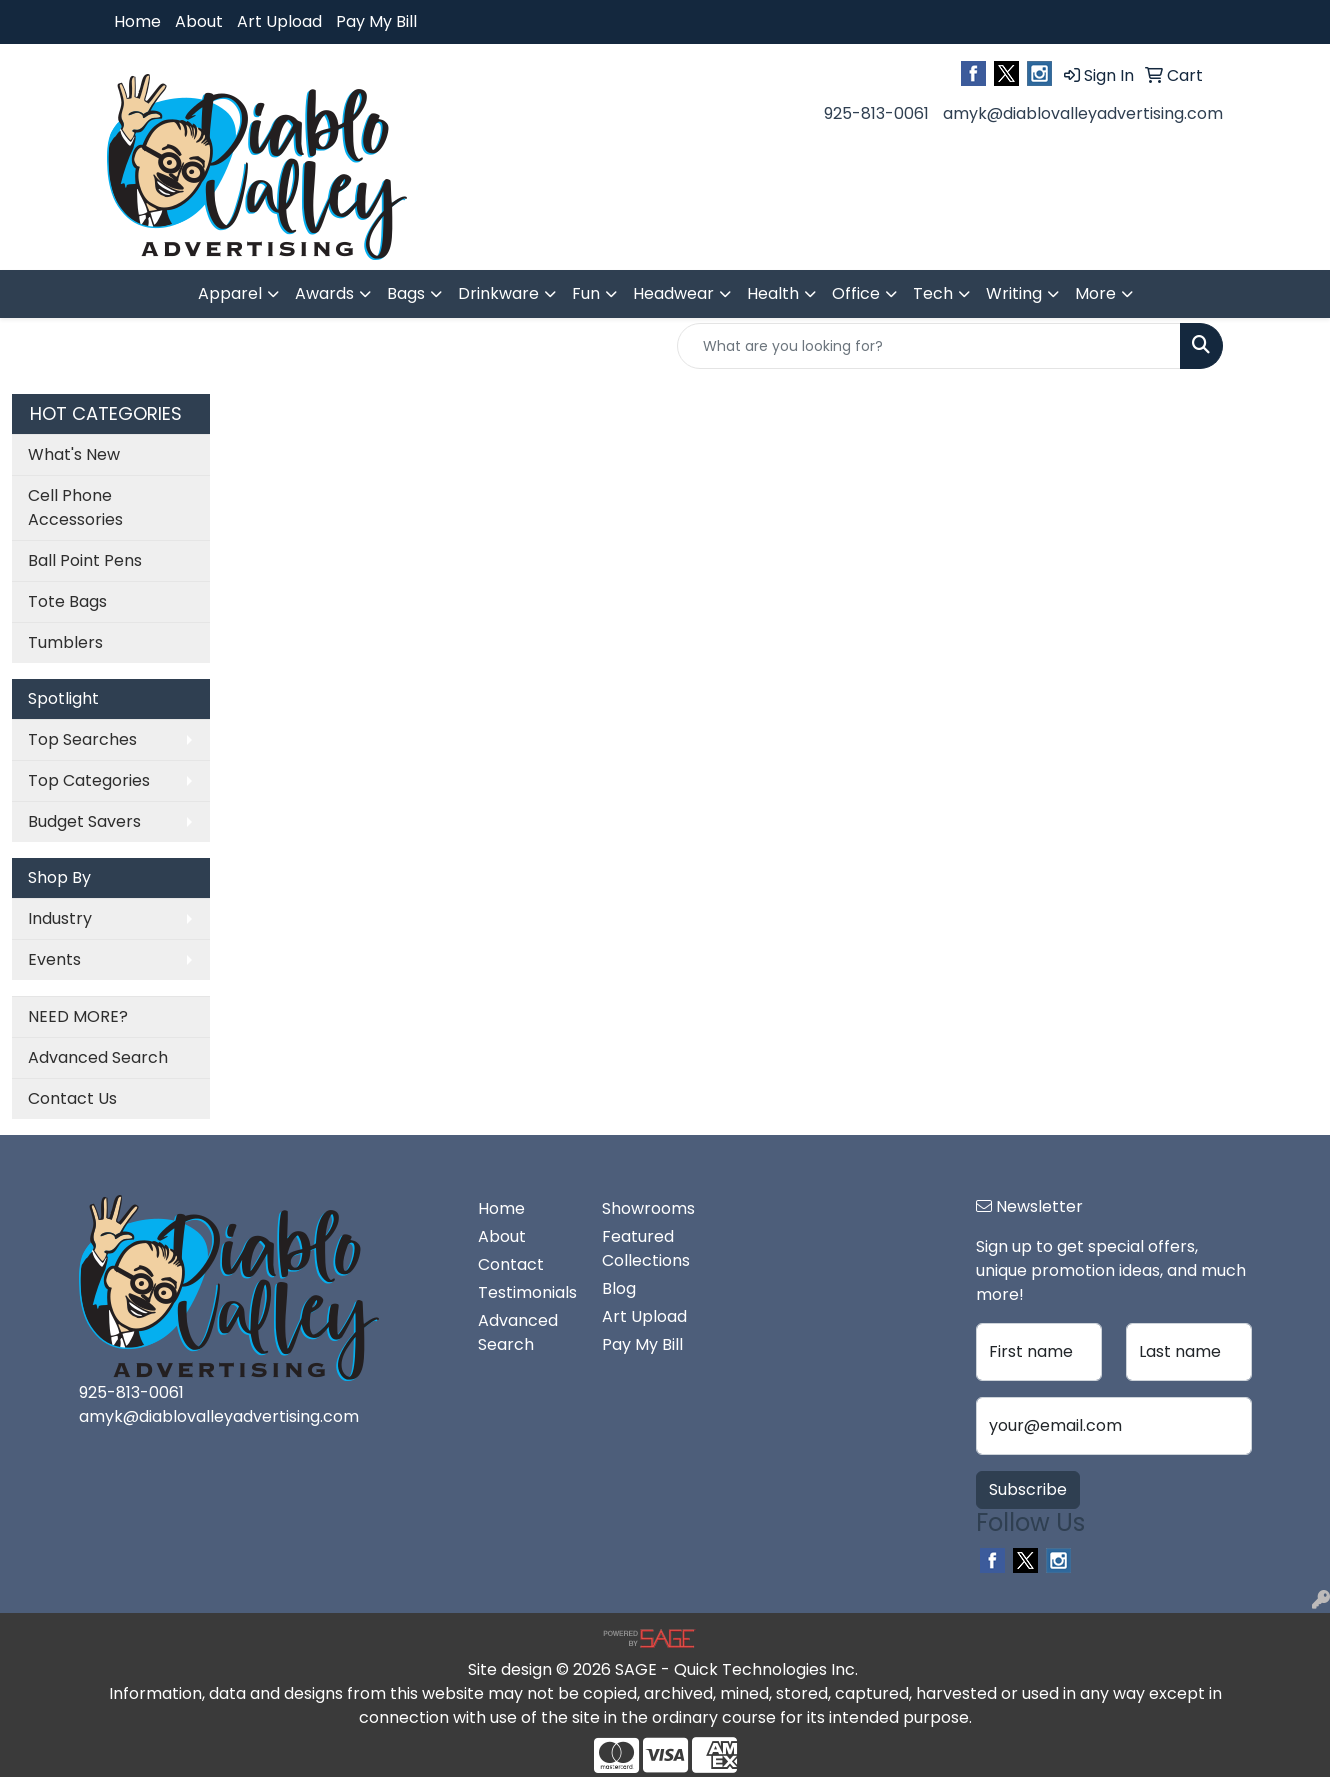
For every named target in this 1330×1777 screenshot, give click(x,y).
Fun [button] (586, 293)
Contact (511, 1264)
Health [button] (773, 293)
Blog (619, 1288)
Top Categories (89, 780)
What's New (74, 454)
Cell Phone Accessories (75, 507)
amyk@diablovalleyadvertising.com (1083, 113)
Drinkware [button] (498, 293)
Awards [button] (324, 293)
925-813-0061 (876, 113)
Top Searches (82, 739)
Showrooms (648, 1208)
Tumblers (65, 642)
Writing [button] (1014, 293)
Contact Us (72, 1098)
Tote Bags (67, 601)
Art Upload (279, 21)
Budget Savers (84, 821)
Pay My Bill (376, 21)
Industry (60, 918)
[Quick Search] (929, 346)
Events (54, 959)
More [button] (1095, 293)
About (199, 21)
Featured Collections (646, 1248)
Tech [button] (933, 293)
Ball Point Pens (85, 560)
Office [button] (856, 293)
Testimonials (527, 1292)
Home (137, 21)
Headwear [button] (673, 293)
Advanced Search (98, 1057)
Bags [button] (406, 293)
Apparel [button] (230, 293)
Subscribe (1028, 1489)
